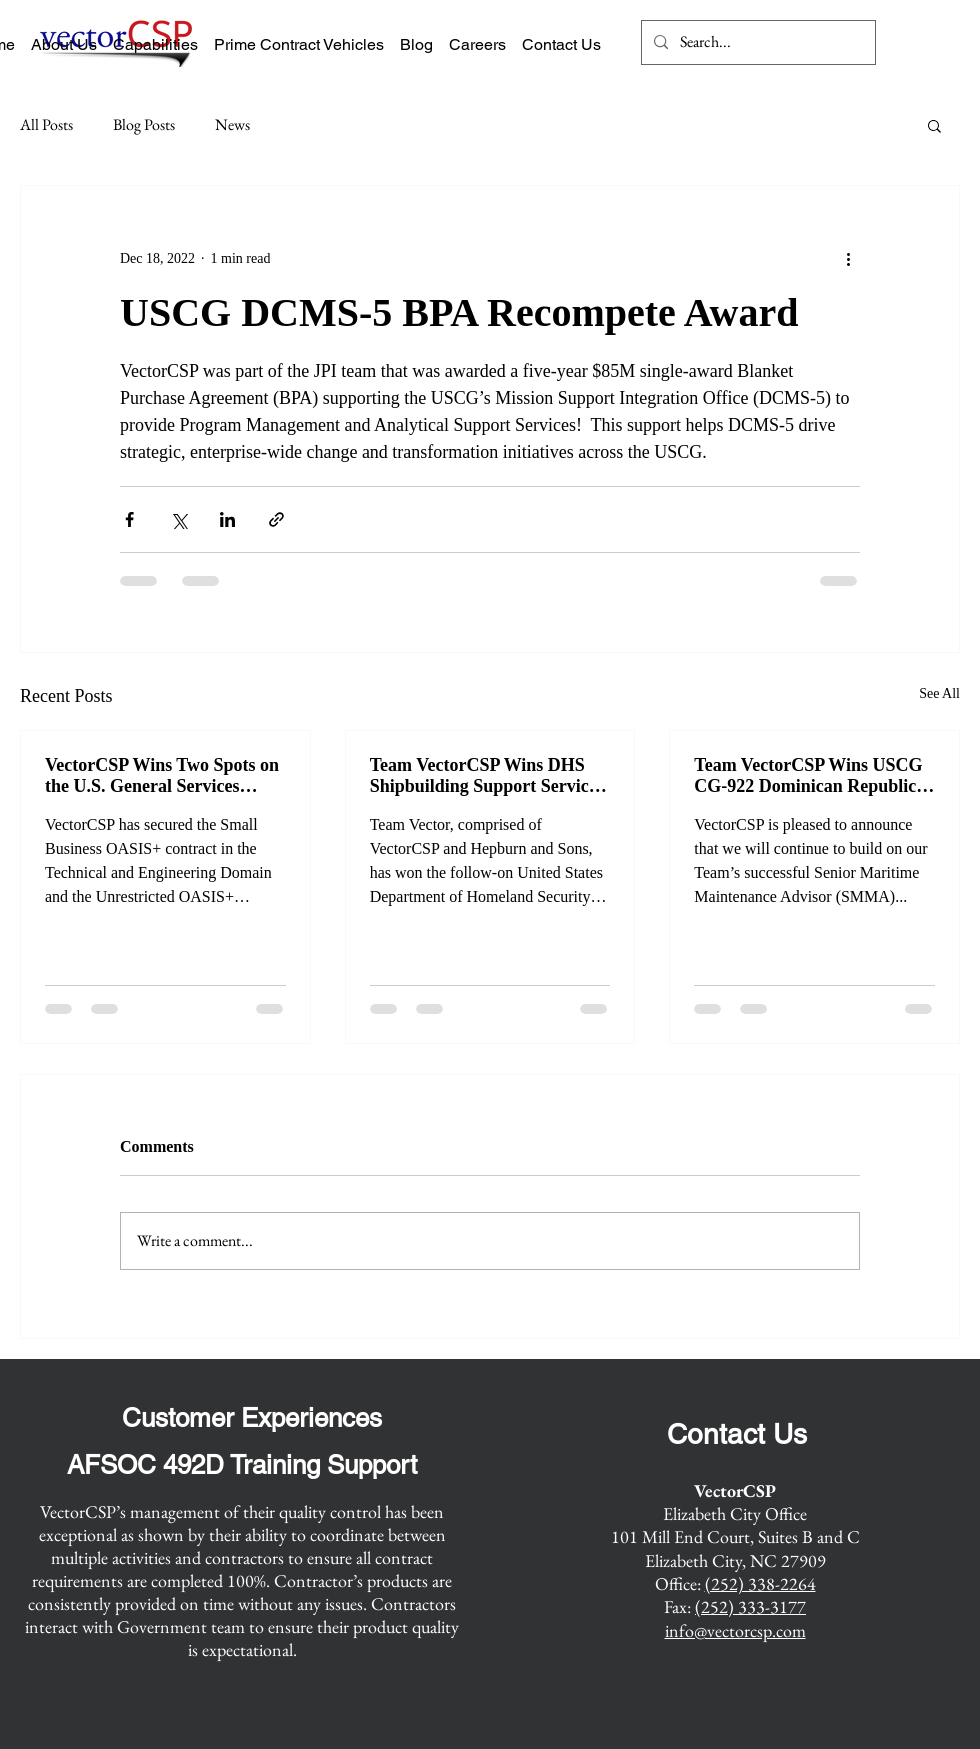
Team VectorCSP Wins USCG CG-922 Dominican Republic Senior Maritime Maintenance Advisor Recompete (810, 776)
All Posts (46, 124)
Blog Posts (144, 124)
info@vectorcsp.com (735, 1630)
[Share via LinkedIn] (227, 519)
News (232, 124)
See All (939, 693)
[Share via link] (276, 519)
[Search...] (756, 42)
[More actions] (848, 258)
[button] (934, 125)
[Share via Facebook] (129, 519)
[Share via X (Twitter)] (178, 519)
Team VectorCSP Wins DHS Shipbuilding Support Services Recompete (487, 776)
